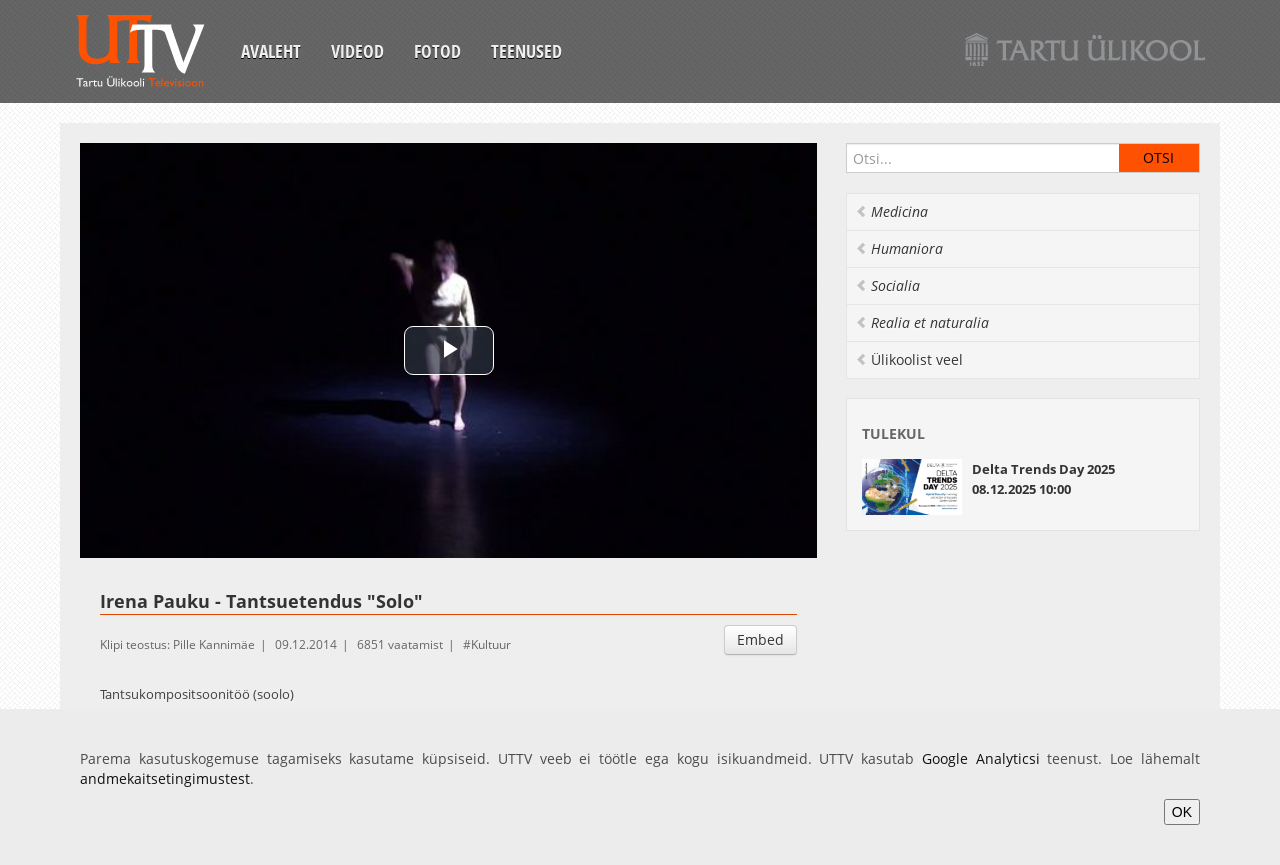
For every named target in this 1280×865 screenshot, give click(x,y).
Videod (357, 51)
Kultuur (491, 644)
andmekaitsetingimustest (165, 778)
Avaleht (271, 51)
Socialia (887, 285)
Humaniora (899, 248)
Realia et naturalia (922, 322)
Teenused (526, 51)
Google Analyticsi (981, 758)
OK (1182, 812)
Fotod (437, 51)
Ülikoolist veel (909, 359)
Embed (760, 639)
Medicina (891, 211)
